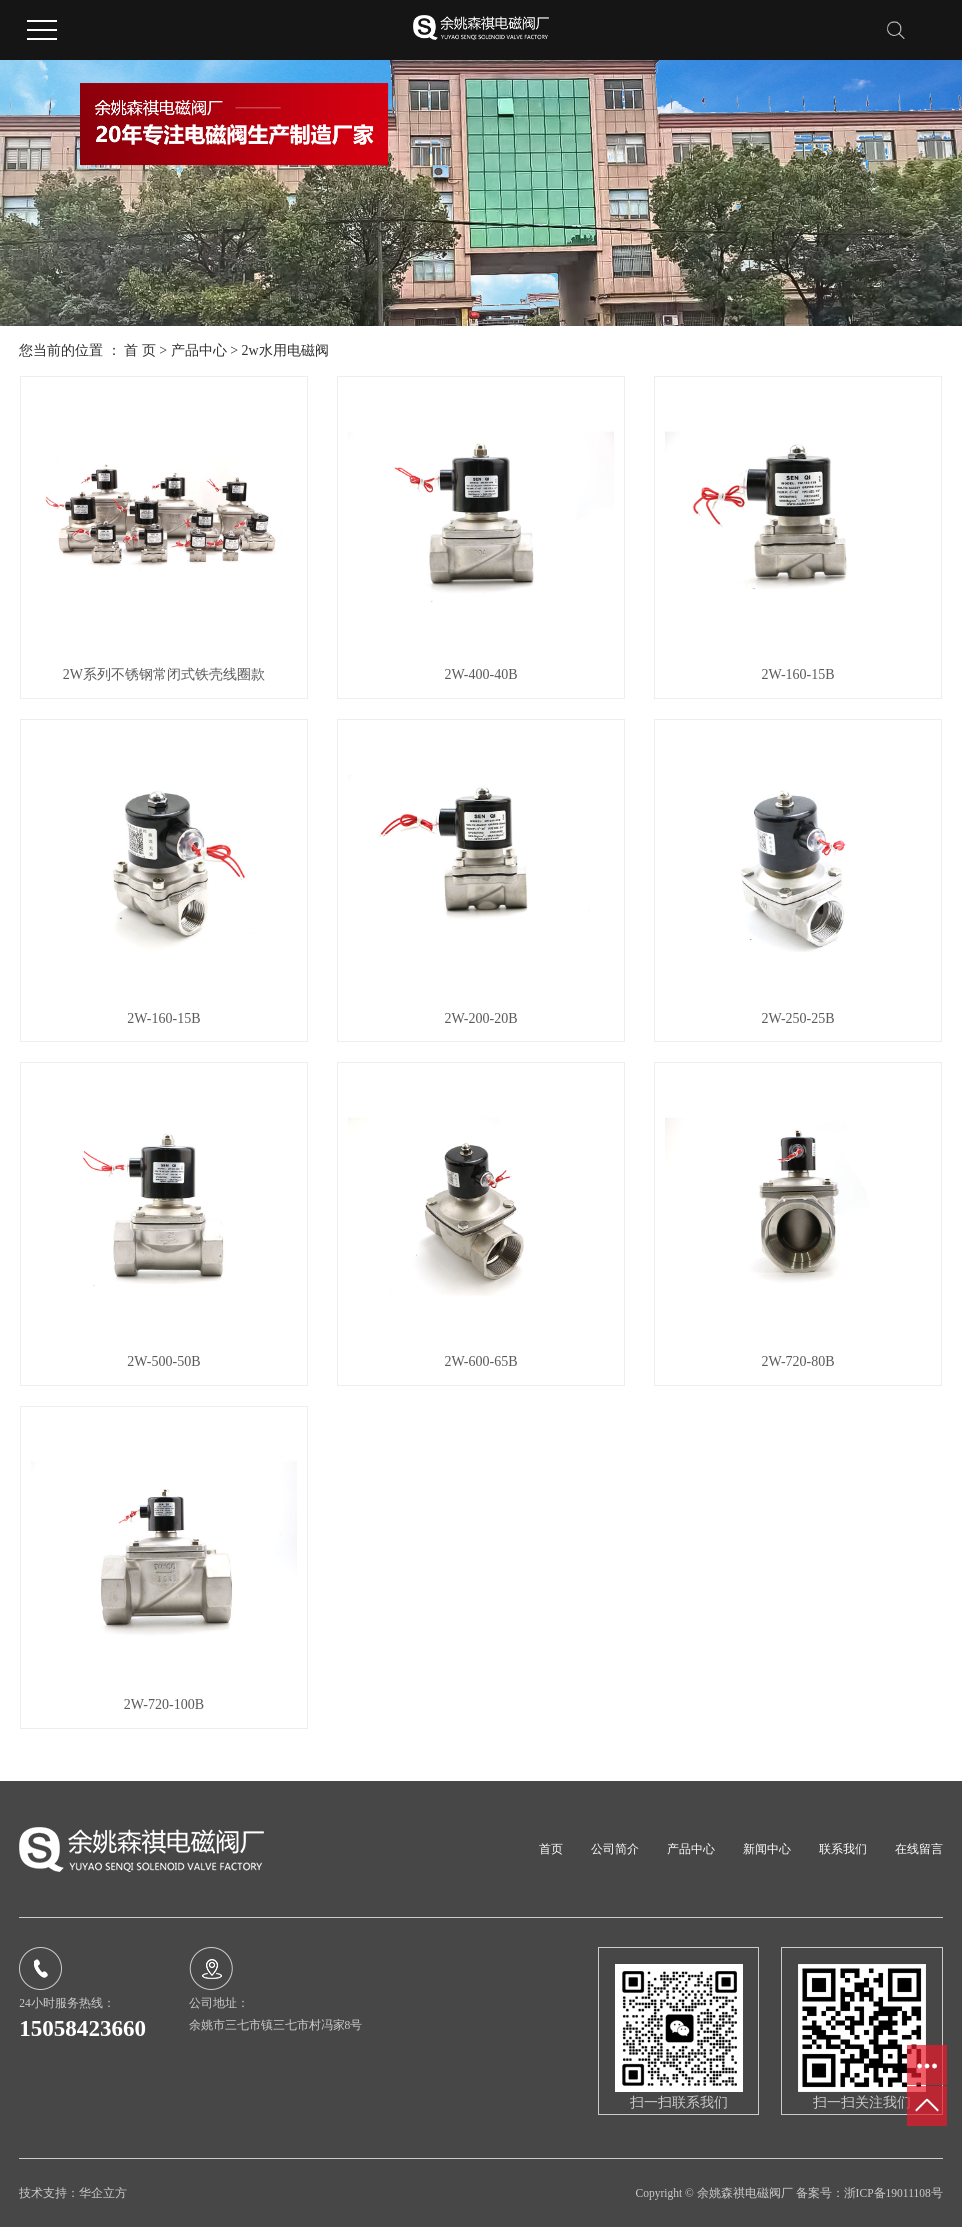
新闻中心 (767, 1849)
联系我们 (843, 1849)
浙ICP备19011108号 (893, 2193)
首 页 (140, 350)
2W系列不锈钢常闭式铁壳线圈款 (164, 674)
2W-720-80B (797, 1361)
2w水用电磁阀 (285, 350)
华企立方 (103, 2193)
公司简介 (615, 1849)
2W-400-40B (480, 674)
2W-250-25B (797, 1018)
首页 (551, 1849)
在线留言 (919, 1849)
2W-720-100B (164, 1704)
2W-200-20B (480, 1018)
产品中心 (199, 350)
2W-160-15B (797, 674)
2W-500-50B (163, 1361)
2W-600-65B (480, 1361)
